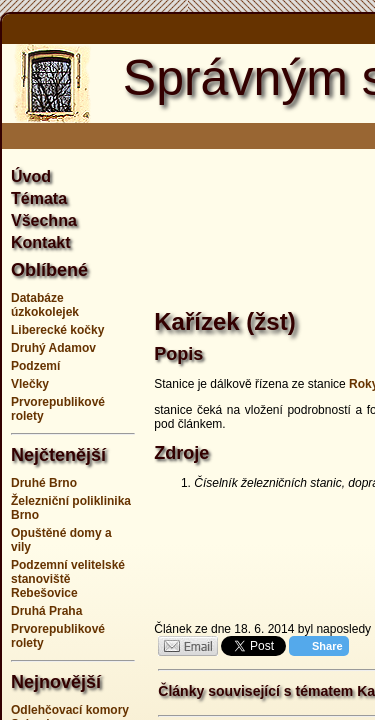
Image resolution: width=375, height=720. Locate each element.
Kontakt (41, 242)
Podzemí (35, 366)
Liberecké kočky (57, 330)
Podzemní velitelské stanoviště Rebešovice (68, 579)
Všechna (44, 220)
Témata (39, 198)
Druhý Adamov (53, 348)
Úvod (31, 176)
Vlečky (30, 384)
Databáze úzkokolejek (45, 305)
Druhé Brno (44, 483)
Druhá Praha (46, 611)
